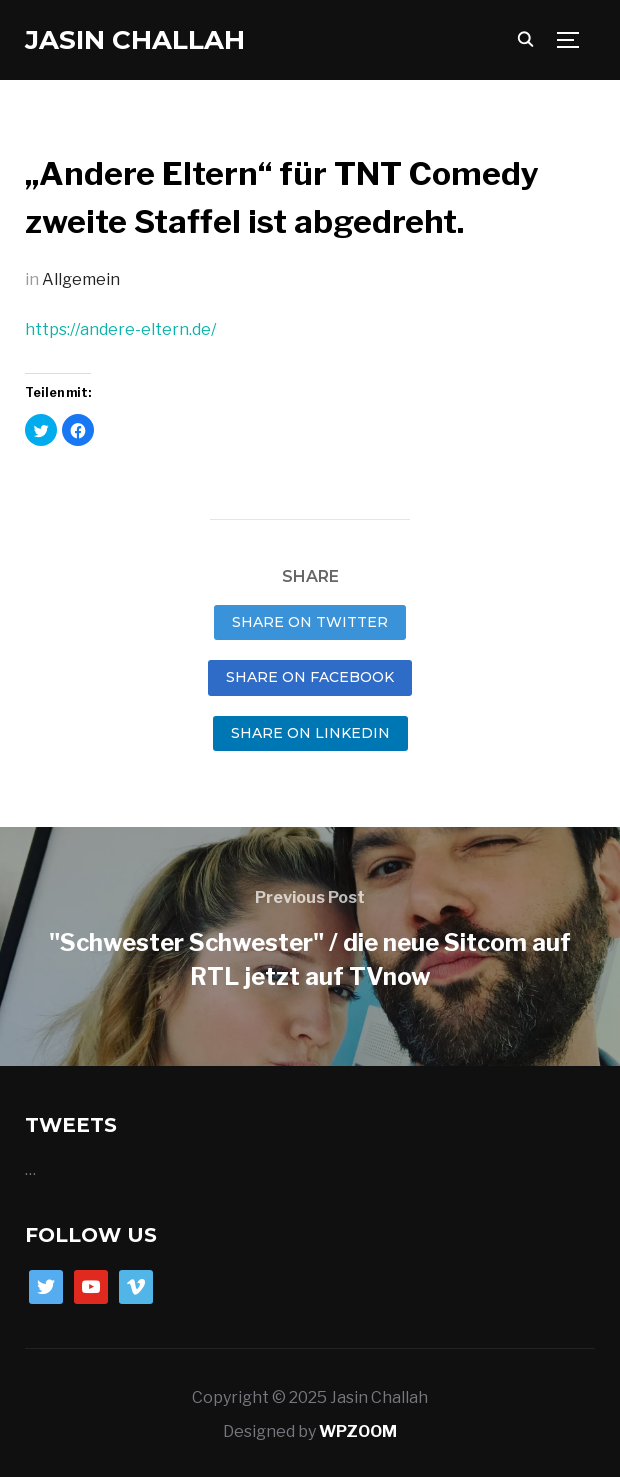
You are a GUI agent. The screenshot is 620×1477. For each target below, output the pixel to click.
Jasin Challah (135, 40)
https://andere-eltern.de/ (120, 329)
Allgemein (81, 279)
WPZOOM (358, 1431)
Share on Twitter (310, 622)
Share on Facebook (310, 677)
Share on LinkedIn (310, 733)
